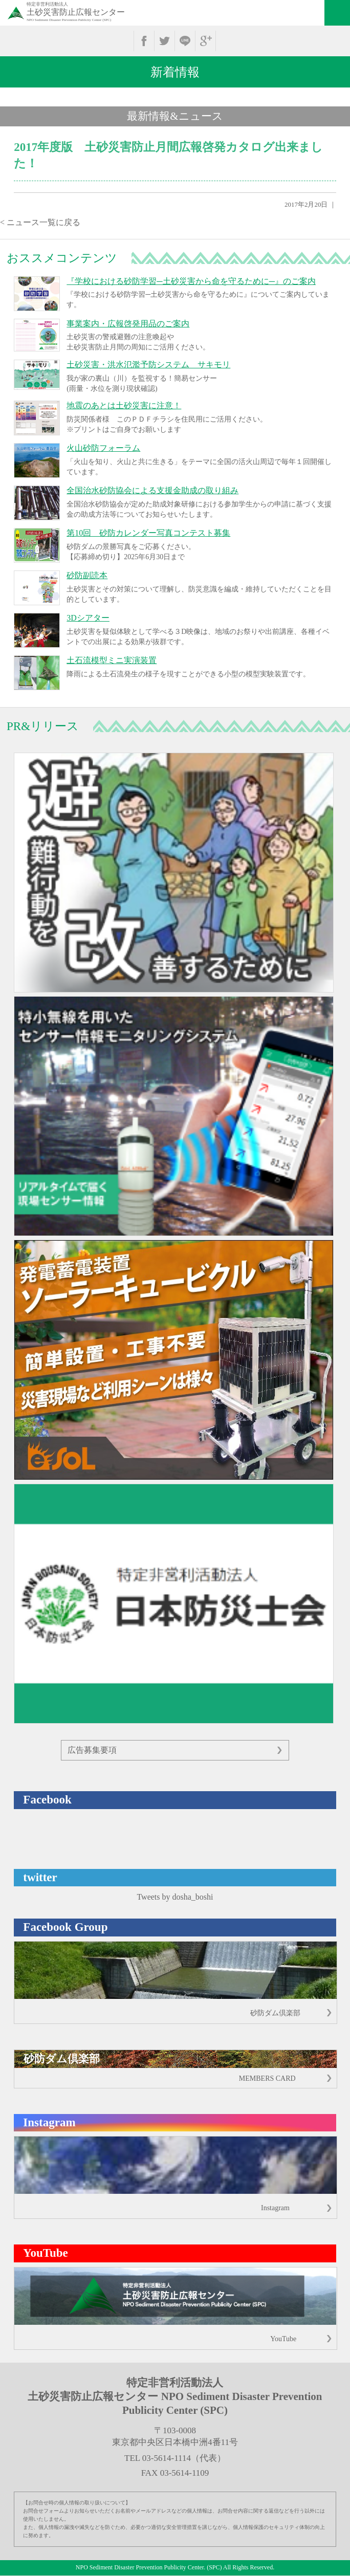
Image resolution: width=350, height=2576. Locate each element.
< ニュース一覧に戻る (40, 222)
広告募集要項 (92, 1750)
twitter (164, 41)
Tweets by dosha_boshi (175, 1896)
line (185, 41)
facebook (144, 41)
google (205, 41)
